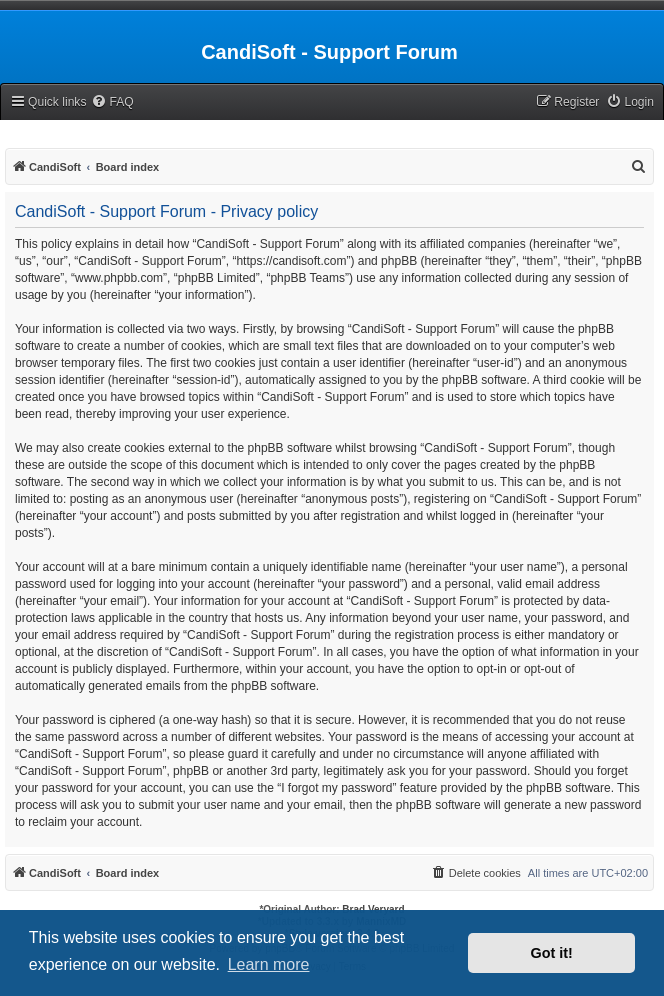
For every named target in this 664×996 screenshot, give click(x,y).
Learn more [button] (269, 964)
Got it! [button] (552, 953)
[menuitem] (112, 102)
